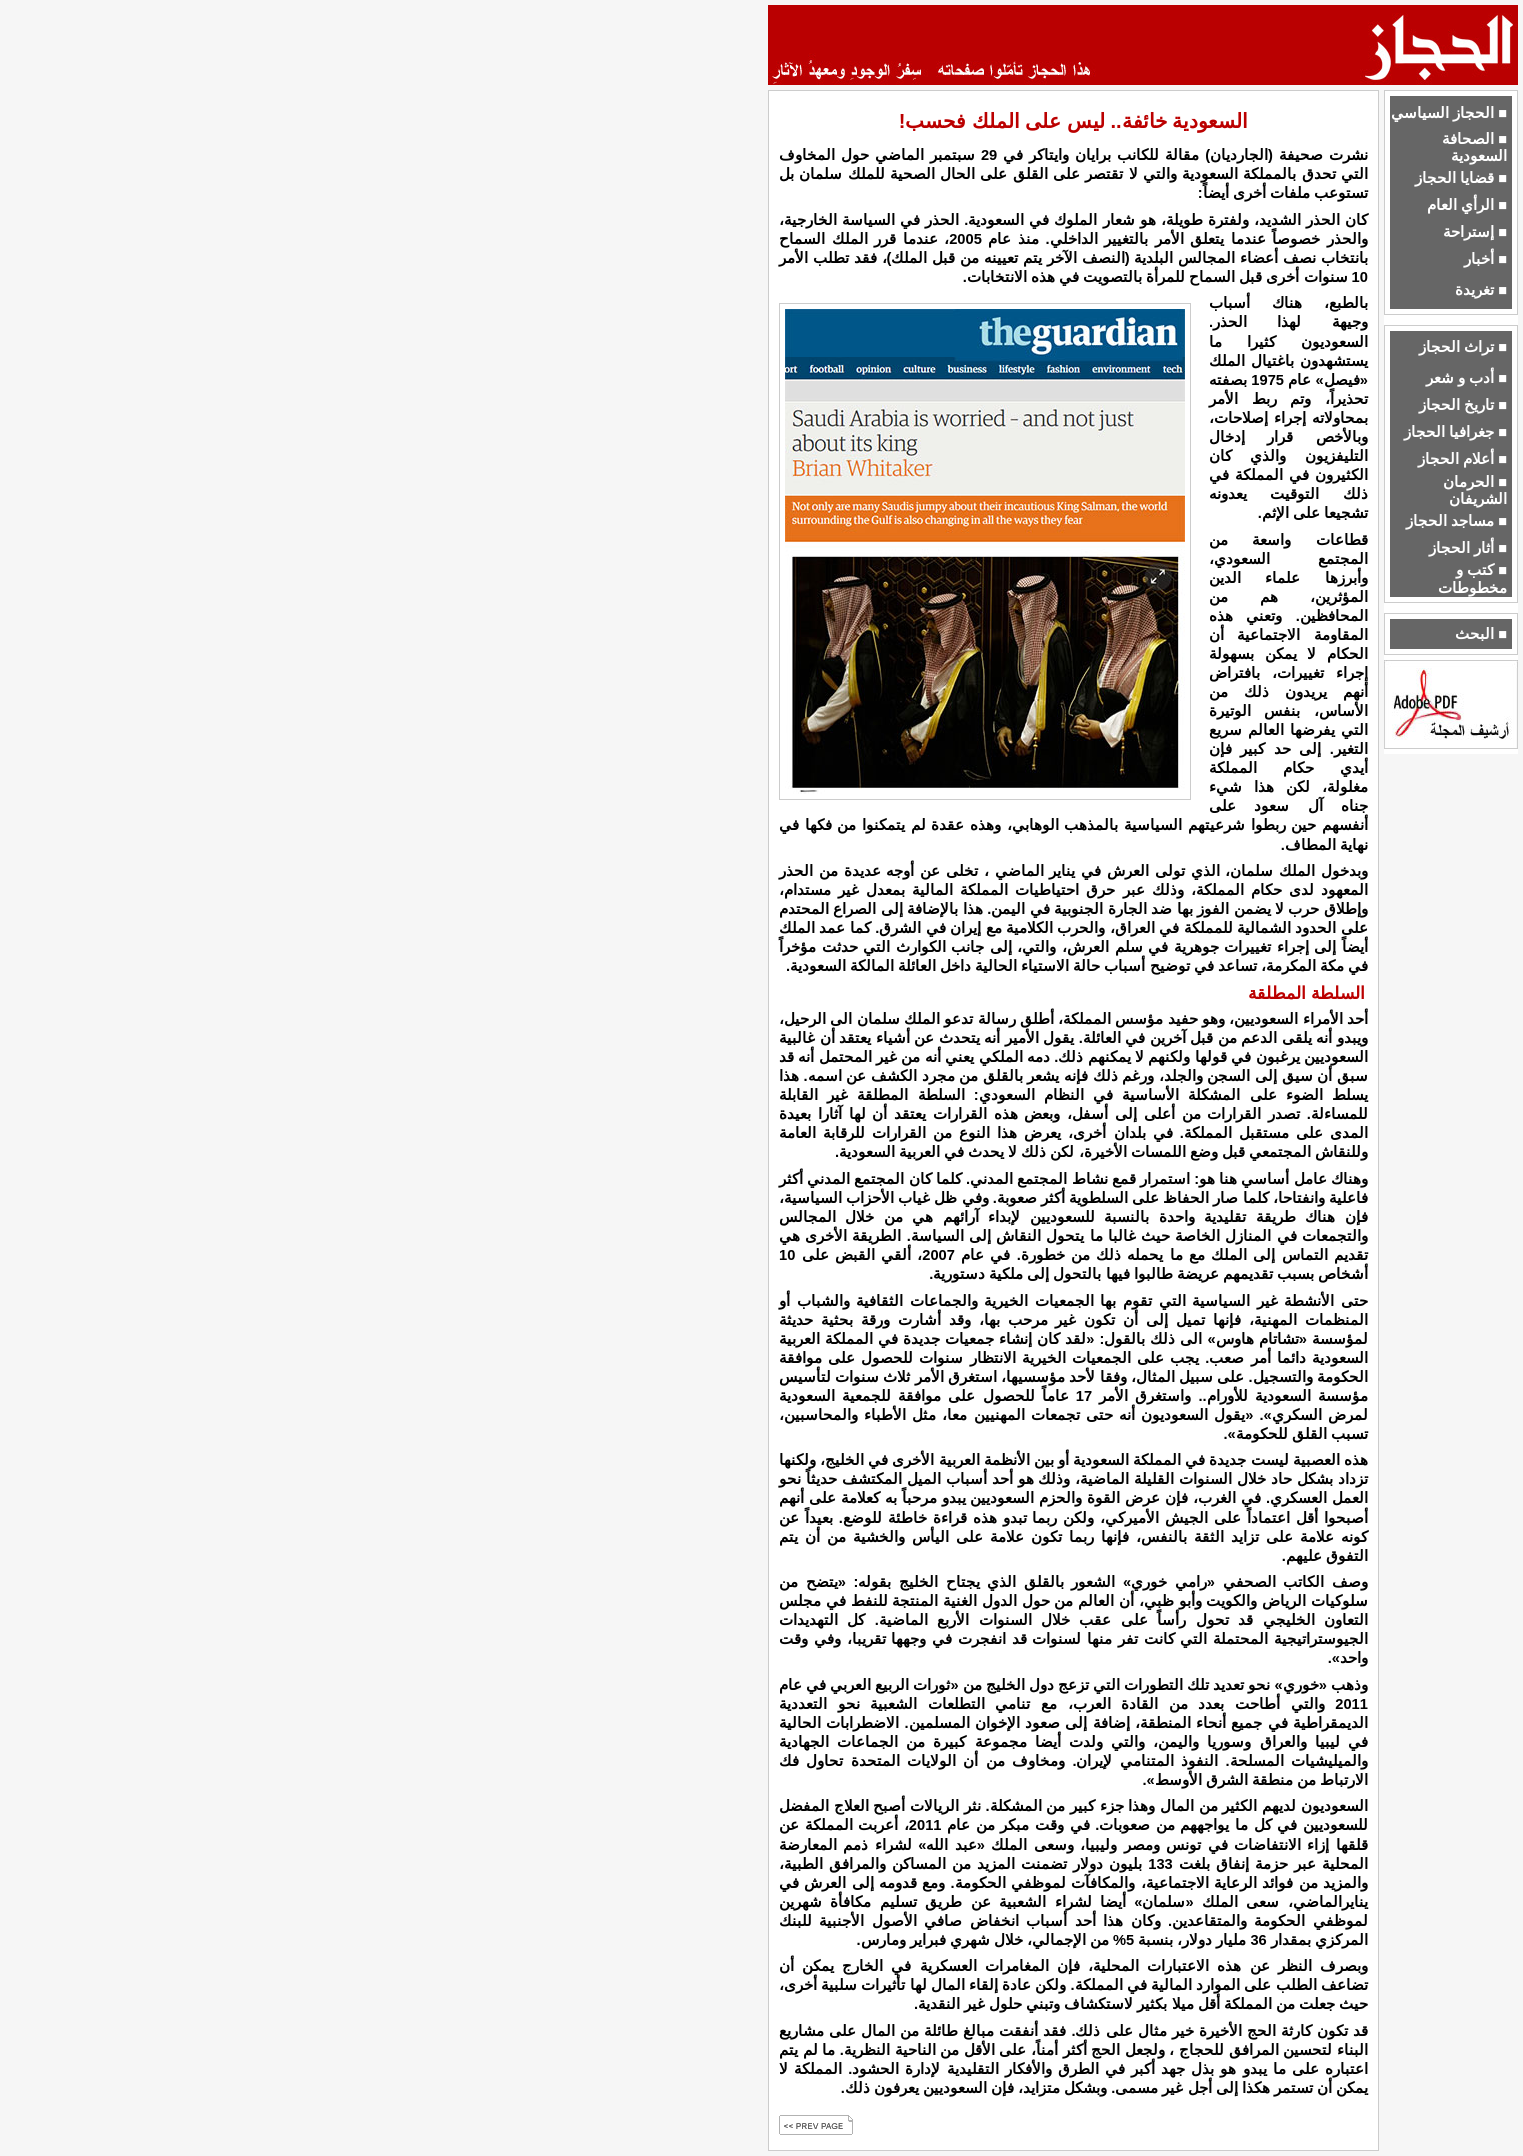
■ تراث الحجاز (1463, 347)
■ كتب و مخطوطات (1472, 578)
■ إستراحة (1475, 232)
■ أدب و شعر (1466, 378)
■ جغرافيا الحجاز (1455, 432)
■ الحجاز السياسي (1449, 113)
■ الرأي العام (1467, 205)
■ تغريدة (1481, 290)
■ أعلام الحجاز (1462, 459)
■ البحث (1481, 634)
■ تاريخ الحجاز (1463, 405)
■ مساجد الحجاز (1456, 521)
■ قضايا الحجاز (1461, 178)
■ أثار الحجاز (1468, 548)
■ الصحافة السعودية (1474, 147)
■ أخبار (1485, 259)
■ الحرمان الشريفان (1475, 490)
